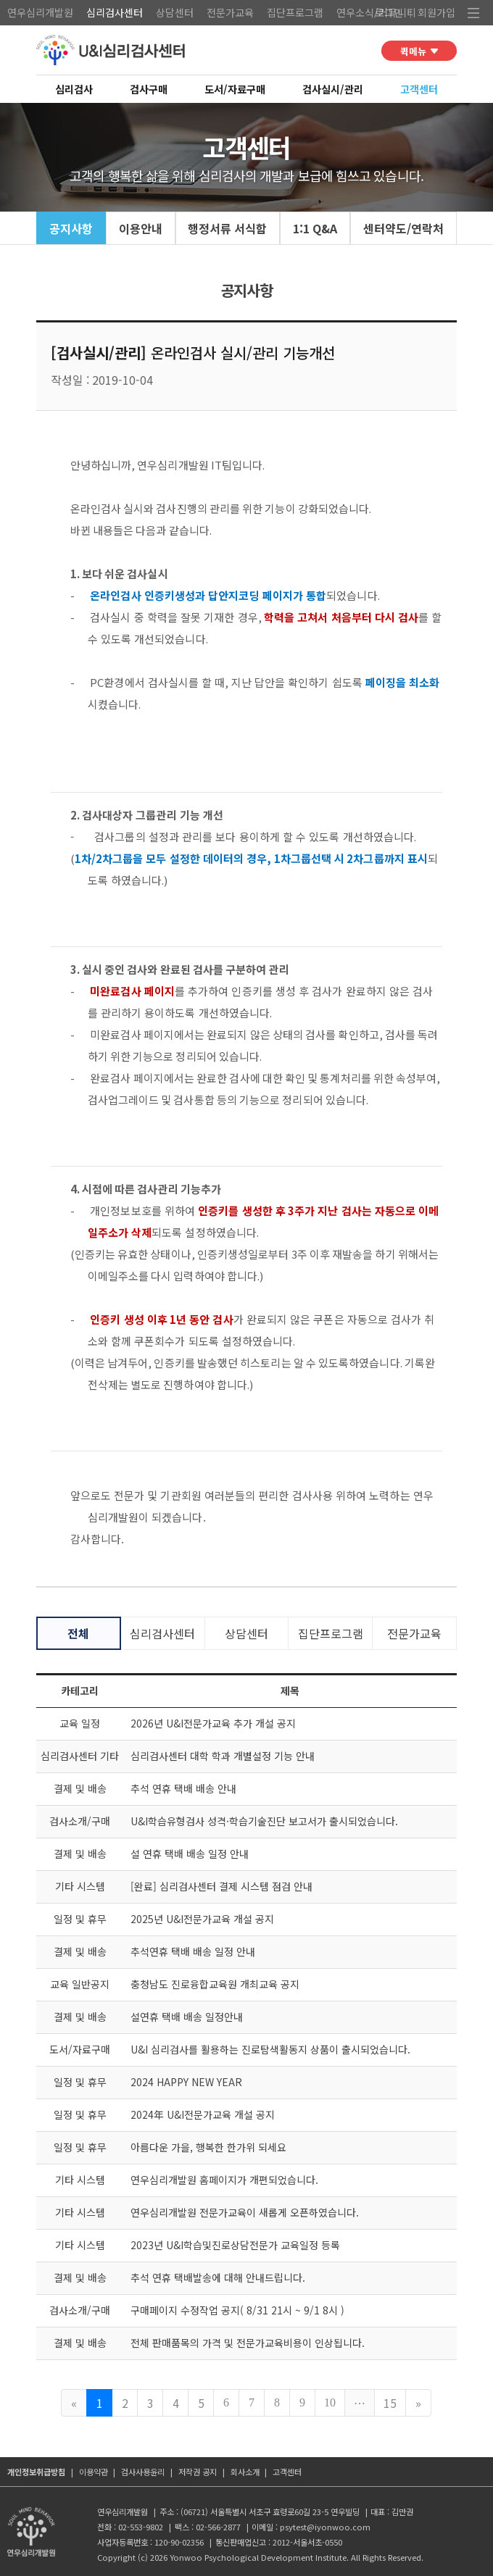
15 (390, 2403)
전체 (78, 1633)
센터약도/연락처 (403, 228)
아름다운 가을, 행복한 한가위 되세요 (208, 2147)
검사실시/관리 (332, 88)
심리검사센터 (114, 12)
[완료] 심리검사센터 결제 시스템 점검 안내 (221, 1886)
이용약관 (93, 2471)
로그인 (389, 12)
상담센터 (175, 12)
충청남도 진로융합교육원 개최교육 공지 (214, 1984)
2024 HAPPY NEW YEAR (186, 2082)
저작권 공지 (197, 2471)
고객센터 (419, 88)
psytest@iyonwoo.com (325, 2527)
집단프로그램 (295, 12)
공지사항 (71, 228)
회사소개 (245, 2471)
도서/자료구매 (234, 88)
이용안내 (140, 228)
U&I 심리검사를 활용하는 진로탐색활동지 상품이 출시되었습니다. (270, 2049)
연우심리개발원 (40, 12)
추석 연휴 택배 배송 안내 (183, 1788)
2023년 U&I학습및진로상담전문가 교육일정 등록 (235, 2245)
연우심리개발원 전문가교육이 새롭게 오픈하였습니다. (244, 2212)
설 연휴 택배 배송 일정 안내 (189, 1853)
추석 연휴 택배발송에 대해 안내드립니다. (217, 2277)
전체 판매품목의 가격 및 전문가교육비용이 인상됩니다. (247, 2342)
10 (330, 2402)
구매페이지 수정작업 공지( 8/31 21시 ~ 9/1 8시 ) (237, 2310)
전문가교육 (230, 12)
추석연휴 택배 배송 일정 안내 (192, 1951)
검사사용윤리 (143, 2471)
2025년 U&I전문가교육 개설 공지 (202, 1919)
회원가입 (436, 12)
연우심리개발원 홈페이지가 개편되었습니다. (224, 2179)
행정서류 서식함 (227, 228)
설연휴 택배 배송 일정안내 (186, 2016)
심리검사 (74, 88)
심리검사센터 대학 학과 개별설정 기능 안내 (222, 1755)
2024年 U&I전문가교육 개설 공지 (202, 2114)
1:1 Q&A (315, 228)
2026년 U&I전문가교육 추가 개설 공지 (213, 1723)
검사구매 (148, 88)
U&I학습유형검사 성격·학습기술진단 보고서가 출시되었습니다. (264, 1821)
